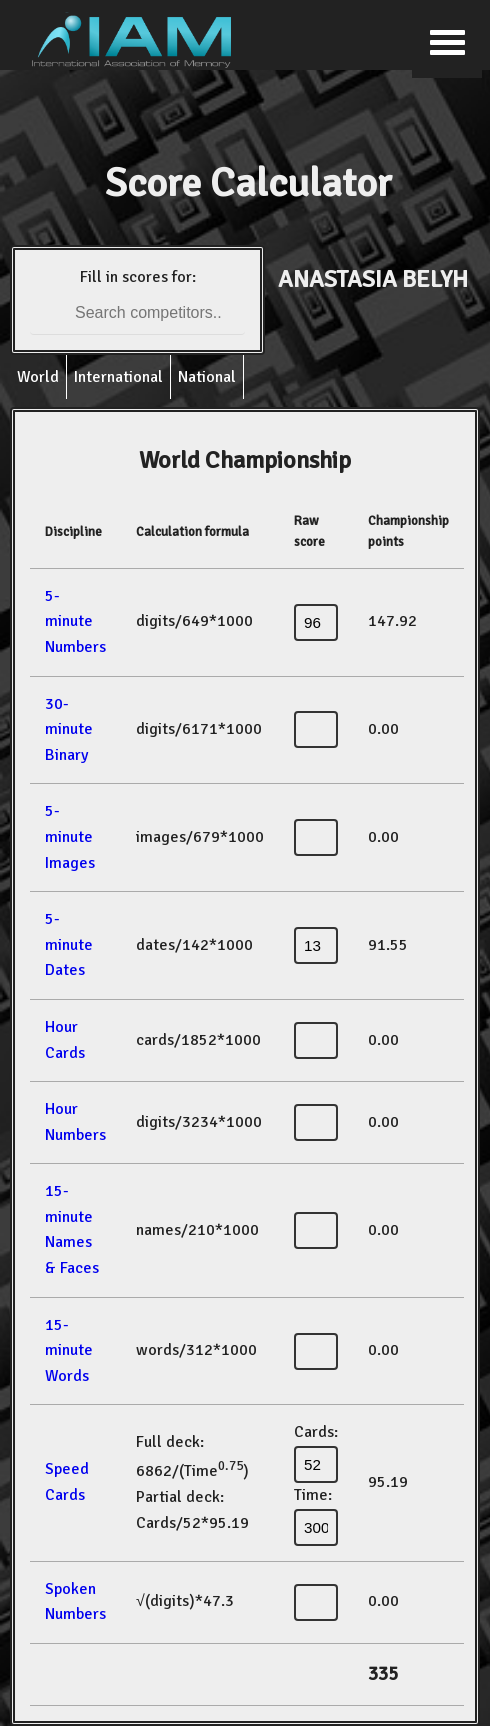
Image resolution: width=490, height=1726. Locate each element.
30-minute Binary (69, 729)
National (207, 377)
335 (383, 1674)
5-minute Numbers (75, 621)
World (38, 377)
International (118, 377)
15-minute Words (69, 1350)
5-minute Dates (69, 944)
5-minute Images (70, 836)
